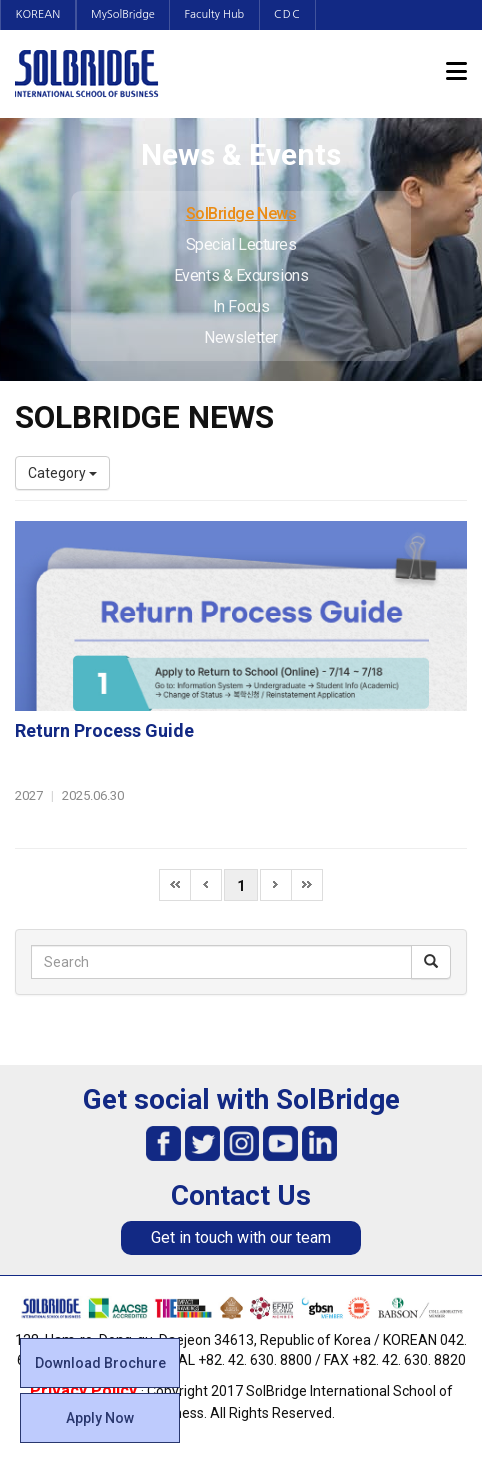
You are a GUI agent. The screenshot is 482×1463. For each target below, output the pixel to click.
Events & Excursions (241, 275)
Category (62, 473)
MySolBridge (125, 14)
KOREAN (38, 14)
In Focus (241, 306)
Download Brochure (100, 1363)
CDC (291, 14)
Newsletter (241, 337)
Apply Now (100, 1418)
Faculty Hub (218, 14)
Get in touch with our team (241, 1237)
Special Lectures (241, 244)
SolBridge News (241, 213)
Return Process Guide (104, 730)
